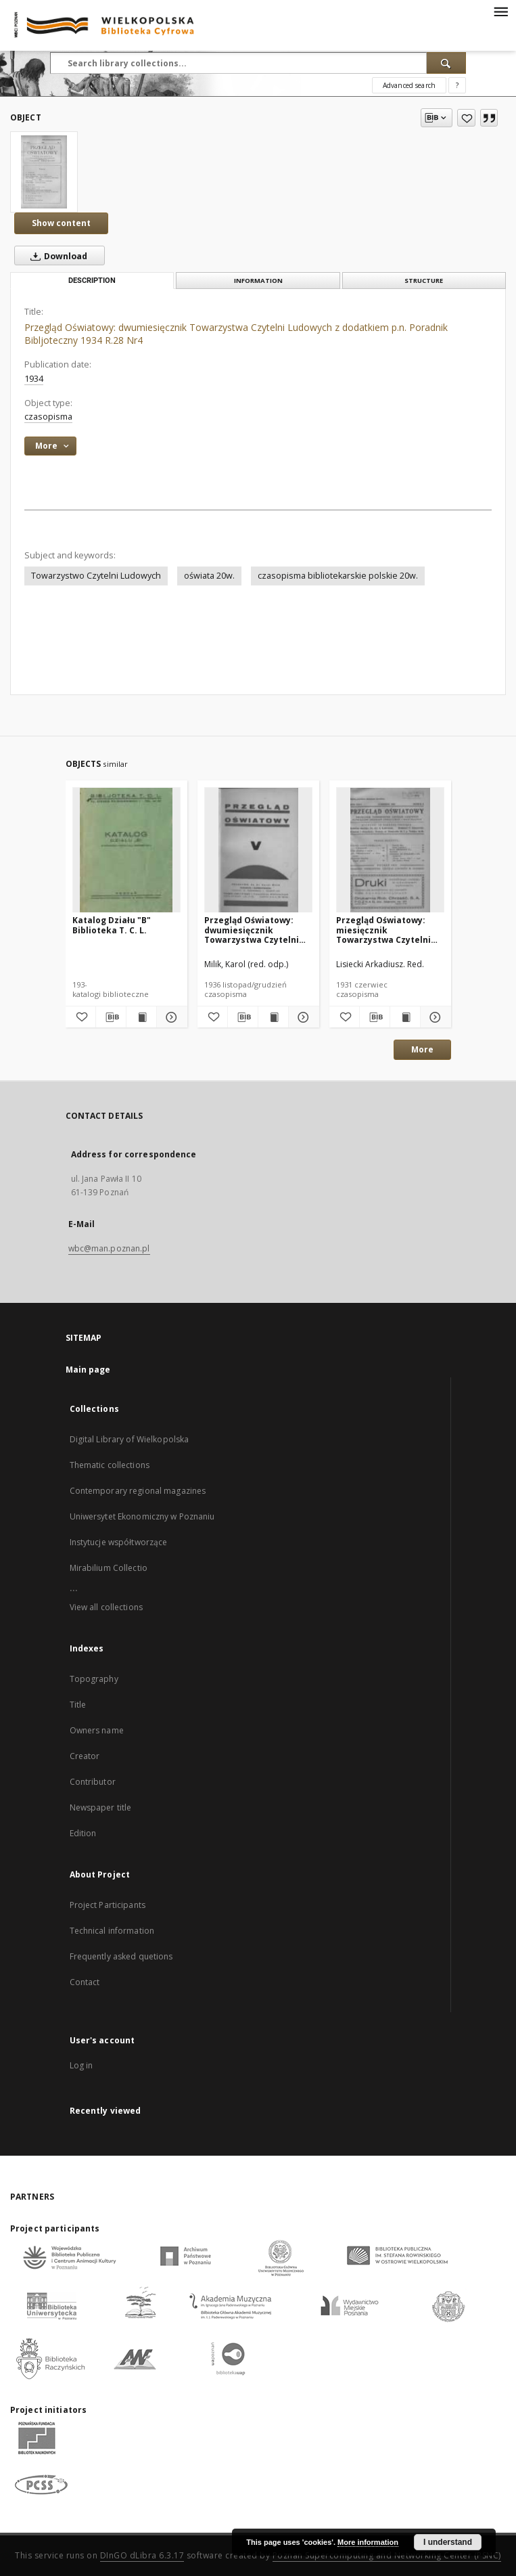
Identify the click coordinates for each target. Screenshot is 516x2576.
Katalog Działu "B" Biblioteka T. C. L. (111, 924)
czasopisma (48, 416)
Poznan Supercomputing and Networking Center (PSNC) (387, 2555)
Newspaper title (101, 1807)
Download (56, 256)
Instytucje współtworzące (119, 1542)
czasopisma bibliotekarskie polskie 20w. (338, 575)
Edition (83, 1833)
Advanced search (409, 85)
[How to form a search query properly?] (457, 85)
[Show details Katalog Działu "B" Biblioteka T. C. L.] (170, 1017)
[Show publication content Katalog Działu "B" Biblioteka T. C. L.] (141, 1017)
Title (78, 1704)
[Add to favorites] (466, 118)
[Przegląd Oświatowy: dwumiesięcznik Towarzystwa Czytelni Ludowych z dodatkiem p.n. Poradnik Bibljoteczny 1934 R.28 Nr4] (44, 171)
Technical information (112, 1930)
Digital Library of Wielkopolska (129, 1439)
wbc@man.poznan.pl (109, 1248)
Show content (61, 223)
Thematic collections (109, 1465)
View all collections (106, 1607)
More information (367, 2542)
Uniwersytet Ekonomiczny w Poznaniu (142, 1516)
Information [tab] (258, 280)
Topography (94, 1679)
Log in (81, 2065)
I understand (447, 2542)
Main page (88, 1369)
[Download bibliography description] (111, 1017)
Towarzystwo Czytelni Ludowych (96, 575)
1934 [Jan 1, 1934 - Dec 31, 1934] (33, 378)
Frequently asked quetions (121, 1956)
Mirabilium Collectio (108, 1568)
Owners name (97, 1730)
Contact (85, 1982)
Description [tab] (92, 280)
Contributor (93, 1781)
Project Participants (107, 1905)
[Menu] (500, 11)
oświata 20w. (209, 575)
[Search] (446, 63)
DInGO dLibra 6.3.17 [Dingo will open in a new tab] (142, 2555)
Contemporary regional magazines (138, 1490)
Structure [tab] (423, 280)
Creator (85, 1756)
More (422, 1049)
